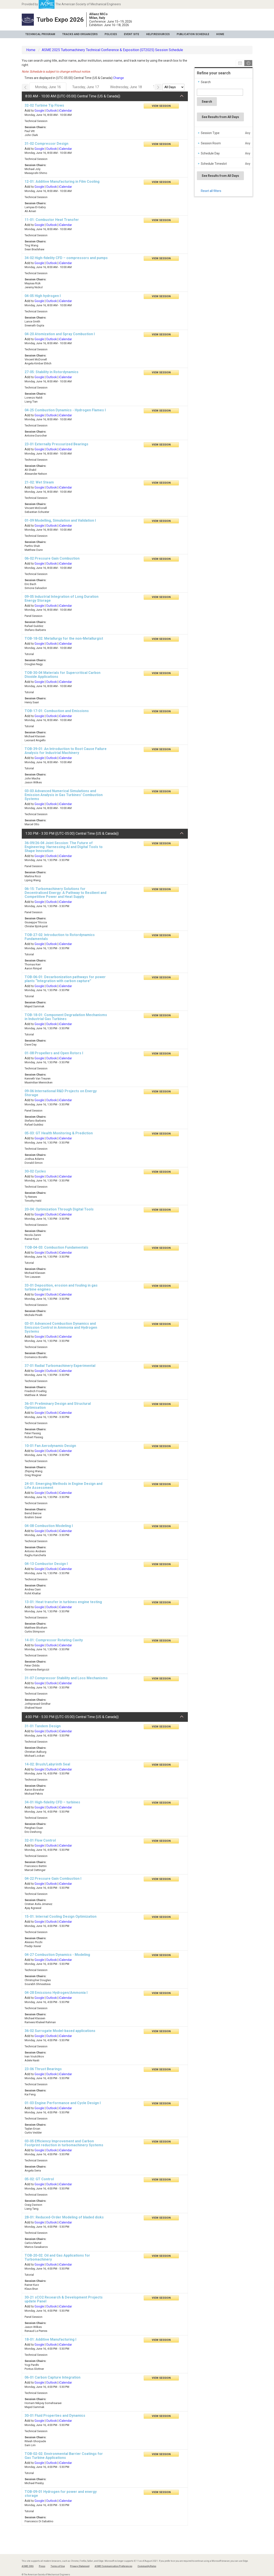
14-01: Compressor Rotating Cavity (54, 1640)
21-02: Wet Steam (39, 482)
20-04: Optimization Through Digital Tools (59, 1209)
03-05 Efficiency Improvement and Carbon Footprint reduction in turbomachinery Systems (64, 2143)
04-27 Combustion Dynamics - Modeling (57, 1955)
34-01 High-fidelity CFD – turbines (52, 1802)
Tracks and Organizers (80, 34)
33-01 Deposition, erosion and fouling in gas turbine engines (61, 1287)
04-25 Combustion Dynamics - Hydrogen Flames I (65, 410)
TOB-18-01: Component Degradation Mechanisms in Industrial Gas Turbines (66, 1017)
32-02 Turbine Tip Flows (44, 105)
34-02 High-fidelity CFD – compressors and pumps (66, 258)
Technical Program (40, 34)
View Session (161, 105)
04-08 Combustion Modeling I (49, 1526)
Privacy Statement (79, 2566)
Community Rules (147, 2566)
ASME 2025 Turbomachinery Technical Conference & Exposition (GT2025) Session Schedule (112, 50)
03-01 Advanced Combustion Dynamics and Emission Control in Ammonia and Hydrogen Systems (61, 1327)
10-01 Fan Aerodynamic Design (50, 1446)
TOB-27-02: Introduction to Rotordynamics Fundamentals (60, 937)
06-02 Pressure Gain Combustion (52, 558)
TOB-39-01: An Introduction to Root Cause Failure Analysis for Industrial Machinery (66, 751)
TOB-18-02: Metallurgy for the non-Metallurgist (64, 638)
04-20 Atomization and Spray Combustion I (60, 334)
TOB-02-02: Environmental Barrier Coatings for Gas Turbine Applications (64, 2456)
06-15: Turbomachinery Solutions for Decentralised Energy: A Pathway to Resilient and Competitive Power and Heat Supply (65, 893)
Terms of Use (58, 2566)
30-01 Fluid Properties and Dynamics (55, 2415)
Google (39, 110)
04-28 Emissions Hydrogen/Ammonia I (56, 1993)
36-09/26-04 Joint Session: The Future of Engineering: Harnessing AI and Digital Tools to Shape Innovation (64, 847)
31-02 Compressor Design (46, 143)
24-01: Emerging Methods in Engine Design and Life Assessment (63, 1486)
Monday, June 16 (48, 87)
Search (207, 101)
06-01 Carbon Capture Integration (52, 2377)
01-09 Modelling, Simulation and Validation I (60, 520)
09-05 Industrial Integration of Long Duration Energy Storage (61, 598)
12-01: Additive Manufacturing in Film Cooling (62, 181)
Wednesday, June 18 (126, 87)
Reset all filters (211, 191)
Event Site (131, 34)
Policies (111, 34)
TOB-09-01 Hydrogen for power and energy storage (61, 2494)
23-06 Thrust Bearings (43, 2069)
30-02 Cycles (35, 1171)
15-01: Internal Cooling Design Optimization (60, 1916)
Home (220, 34)
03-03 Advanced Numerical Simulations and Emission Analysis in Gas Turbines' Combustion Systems (64, 795)
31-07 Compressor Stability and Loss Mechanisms (66, 1678)
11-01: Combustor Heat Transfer (52, 220)
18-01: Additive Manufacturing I (50, 2339)
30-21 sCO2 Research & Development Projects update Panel (64, 2299)
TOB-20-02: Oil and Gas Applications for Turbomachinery (57, 2257)
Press (42, 2566)
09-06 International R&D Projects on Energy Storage (61, 1093)
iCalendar (65, 110)
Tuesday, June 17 (85, 87)
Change (118, 78)
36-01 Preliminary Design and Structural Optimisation (58, 1406)
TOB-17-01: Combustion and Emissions (57, 711)
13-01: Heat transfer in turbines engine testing (63, 1602)
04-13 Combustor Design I (46, 1564)
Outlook (51, 110)
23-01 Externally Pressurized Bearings (56, 444)
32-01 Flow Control (40, 1840)
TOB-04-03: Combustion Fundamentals (56, 1247)
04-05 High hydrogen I (43, 296)
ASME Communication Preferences (113, 2566)
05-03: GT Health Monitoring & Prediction (59, 1133)
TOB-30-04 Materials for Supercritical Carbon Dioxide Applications (62, 675)
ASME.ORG (28, 2566)
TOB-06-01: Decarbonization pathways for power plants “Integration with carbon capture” (65, 979)
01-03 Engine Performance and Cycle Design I (63, 2103)
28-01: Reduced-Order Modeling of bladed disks (64, 2217)
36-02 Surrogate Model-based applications (60, 2031)
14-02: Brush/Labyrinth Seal (47, 1764)
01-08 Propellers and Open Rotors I (54, 1053)
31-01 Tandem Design (43, 1726)
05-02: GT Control (39, 2179)
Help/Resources (158, 34)
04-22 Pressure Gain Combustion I (53, 1878)
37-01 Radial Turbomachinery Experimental (60, 1366)
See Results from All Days (220, 117)
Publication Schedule (193, 34)
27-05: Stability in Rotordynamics (51, 372)
